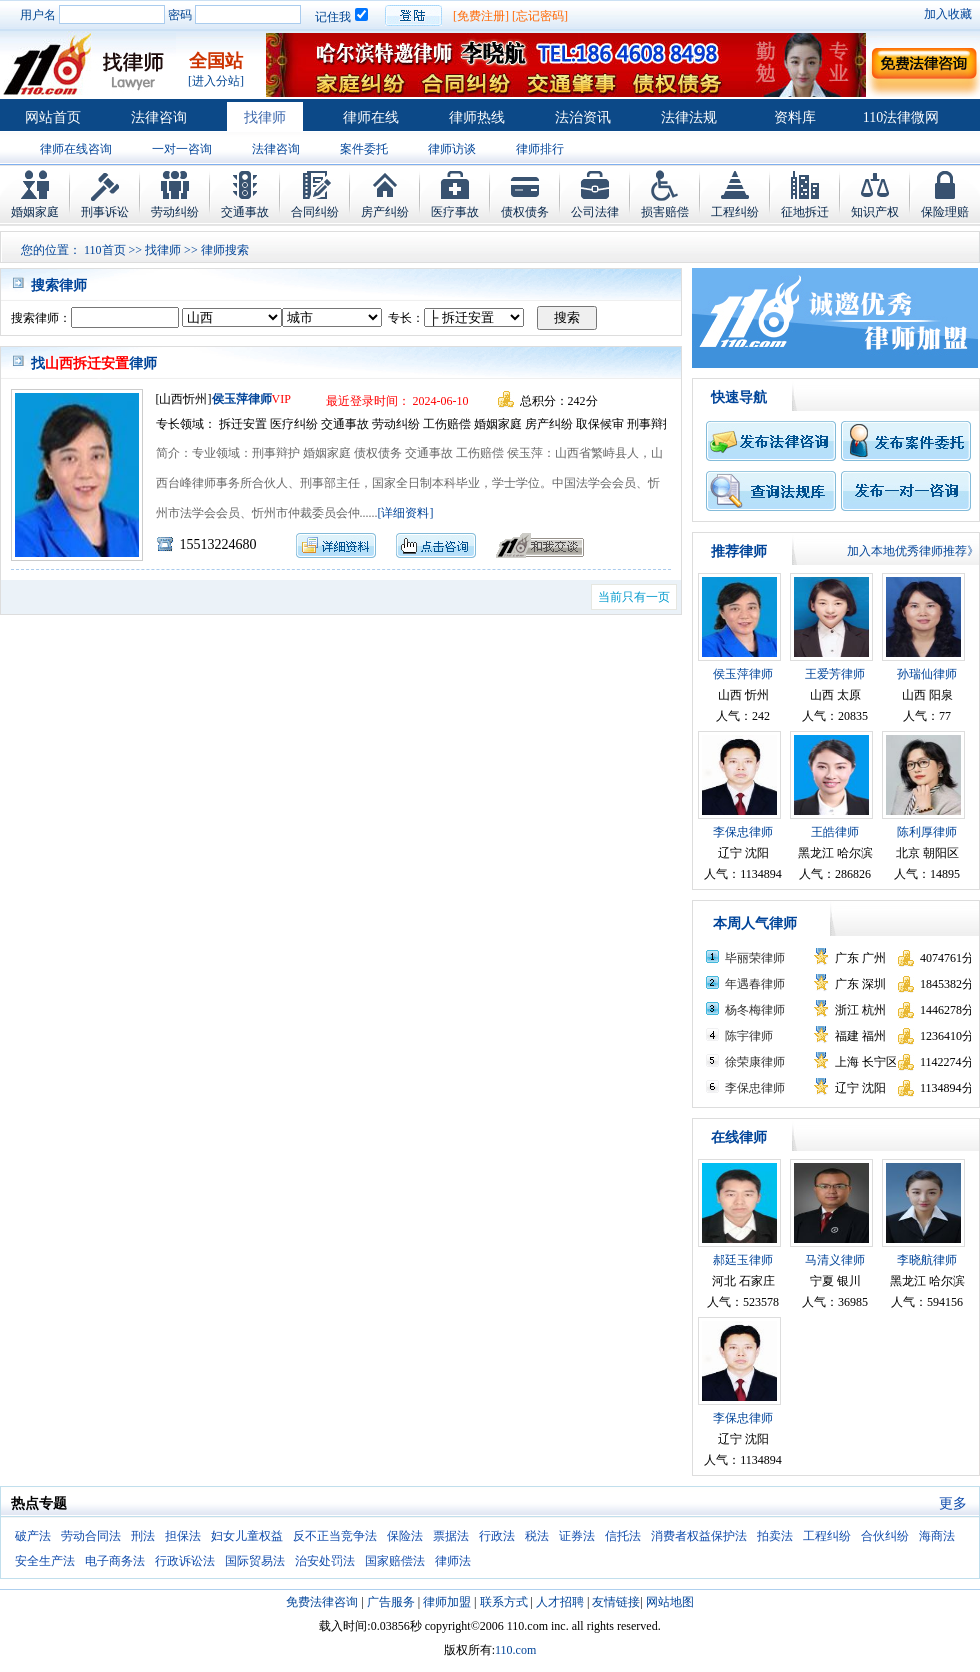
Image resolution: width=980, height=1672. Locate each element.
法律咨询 (159, 117)
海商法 (937, 1536)
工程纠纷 (735, 212)
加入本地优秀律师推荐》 (913, 551)
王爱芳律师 (835, 674)
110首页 (105, 250)
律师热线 (477, 117)
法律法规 (689, 117)
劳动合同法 (91, 1536)
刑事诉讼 (105, 212)
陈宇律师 (749, 1036)
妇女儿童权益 (247, 1536)
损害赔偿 (665, 212)
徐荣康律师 (755, 1062)
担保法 (183, 1536)
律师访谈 (452, 149)
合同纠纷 (315, 212)
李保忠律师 (743, 832)
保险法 (405, 1536)
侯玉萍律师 (242, 399)
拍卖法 (775, 1536)
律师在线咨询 (76, 149)
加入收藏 (948, 14)
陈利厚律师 (927, 832)
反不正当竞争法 (335, 1536)
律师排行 (540, 149)
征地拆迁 (805, 212)
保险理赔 (945, 212)
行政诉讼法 (185, 1561)
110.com (515, 1650)
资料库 (795, 117)
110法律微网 (901, 117)
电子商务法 (115, 1561)
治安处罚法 (325, 1561)
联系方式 (504, 1602)
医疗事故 (455, 212)
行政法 (497, 1536)
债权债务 (525, 212)
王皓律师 (835, 832)
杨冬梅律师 (755, 1010)
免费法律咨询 (322, 1602)
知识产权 (875, 212)
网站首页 (53, 117)
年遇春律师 (755, 984)
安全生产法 (45, 1561)
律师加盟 (447, 1602)
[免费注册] (481, 16)
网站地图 (670, 1602)
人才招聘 (560, 1602)
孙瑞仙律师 (927, 674)
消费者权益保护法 (699, 1536)
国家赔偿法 (395, 1561)
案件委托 (364, 149)
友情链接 (616, 1602)
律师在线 (371, 117)
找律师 (265, 117)
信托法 (623, 1536)
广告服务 (391, 1602)
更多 (953, 1503)
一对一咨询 (182, 149)
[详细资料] (406, 513)
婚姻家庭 (35, 212)
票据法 (451, 1536)
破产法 (33, 1536)
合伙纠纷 (885, 1536)
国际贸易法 (255, 1561)
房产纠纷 (385, 212)
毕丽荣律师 (755, 958)
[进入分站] (216, 81)
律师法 (453, 1561)
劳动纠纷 (175, 212)
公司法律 (595, 212)
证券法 (577, 1536)
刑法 (143, 1536)
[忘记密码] (540, 16)
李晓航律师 (927, 1260)
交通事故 (245, 212)
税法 (537, 1536)
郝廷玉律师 (743, 1260)
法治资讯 (583, 117)
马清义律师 (835, 1260)
